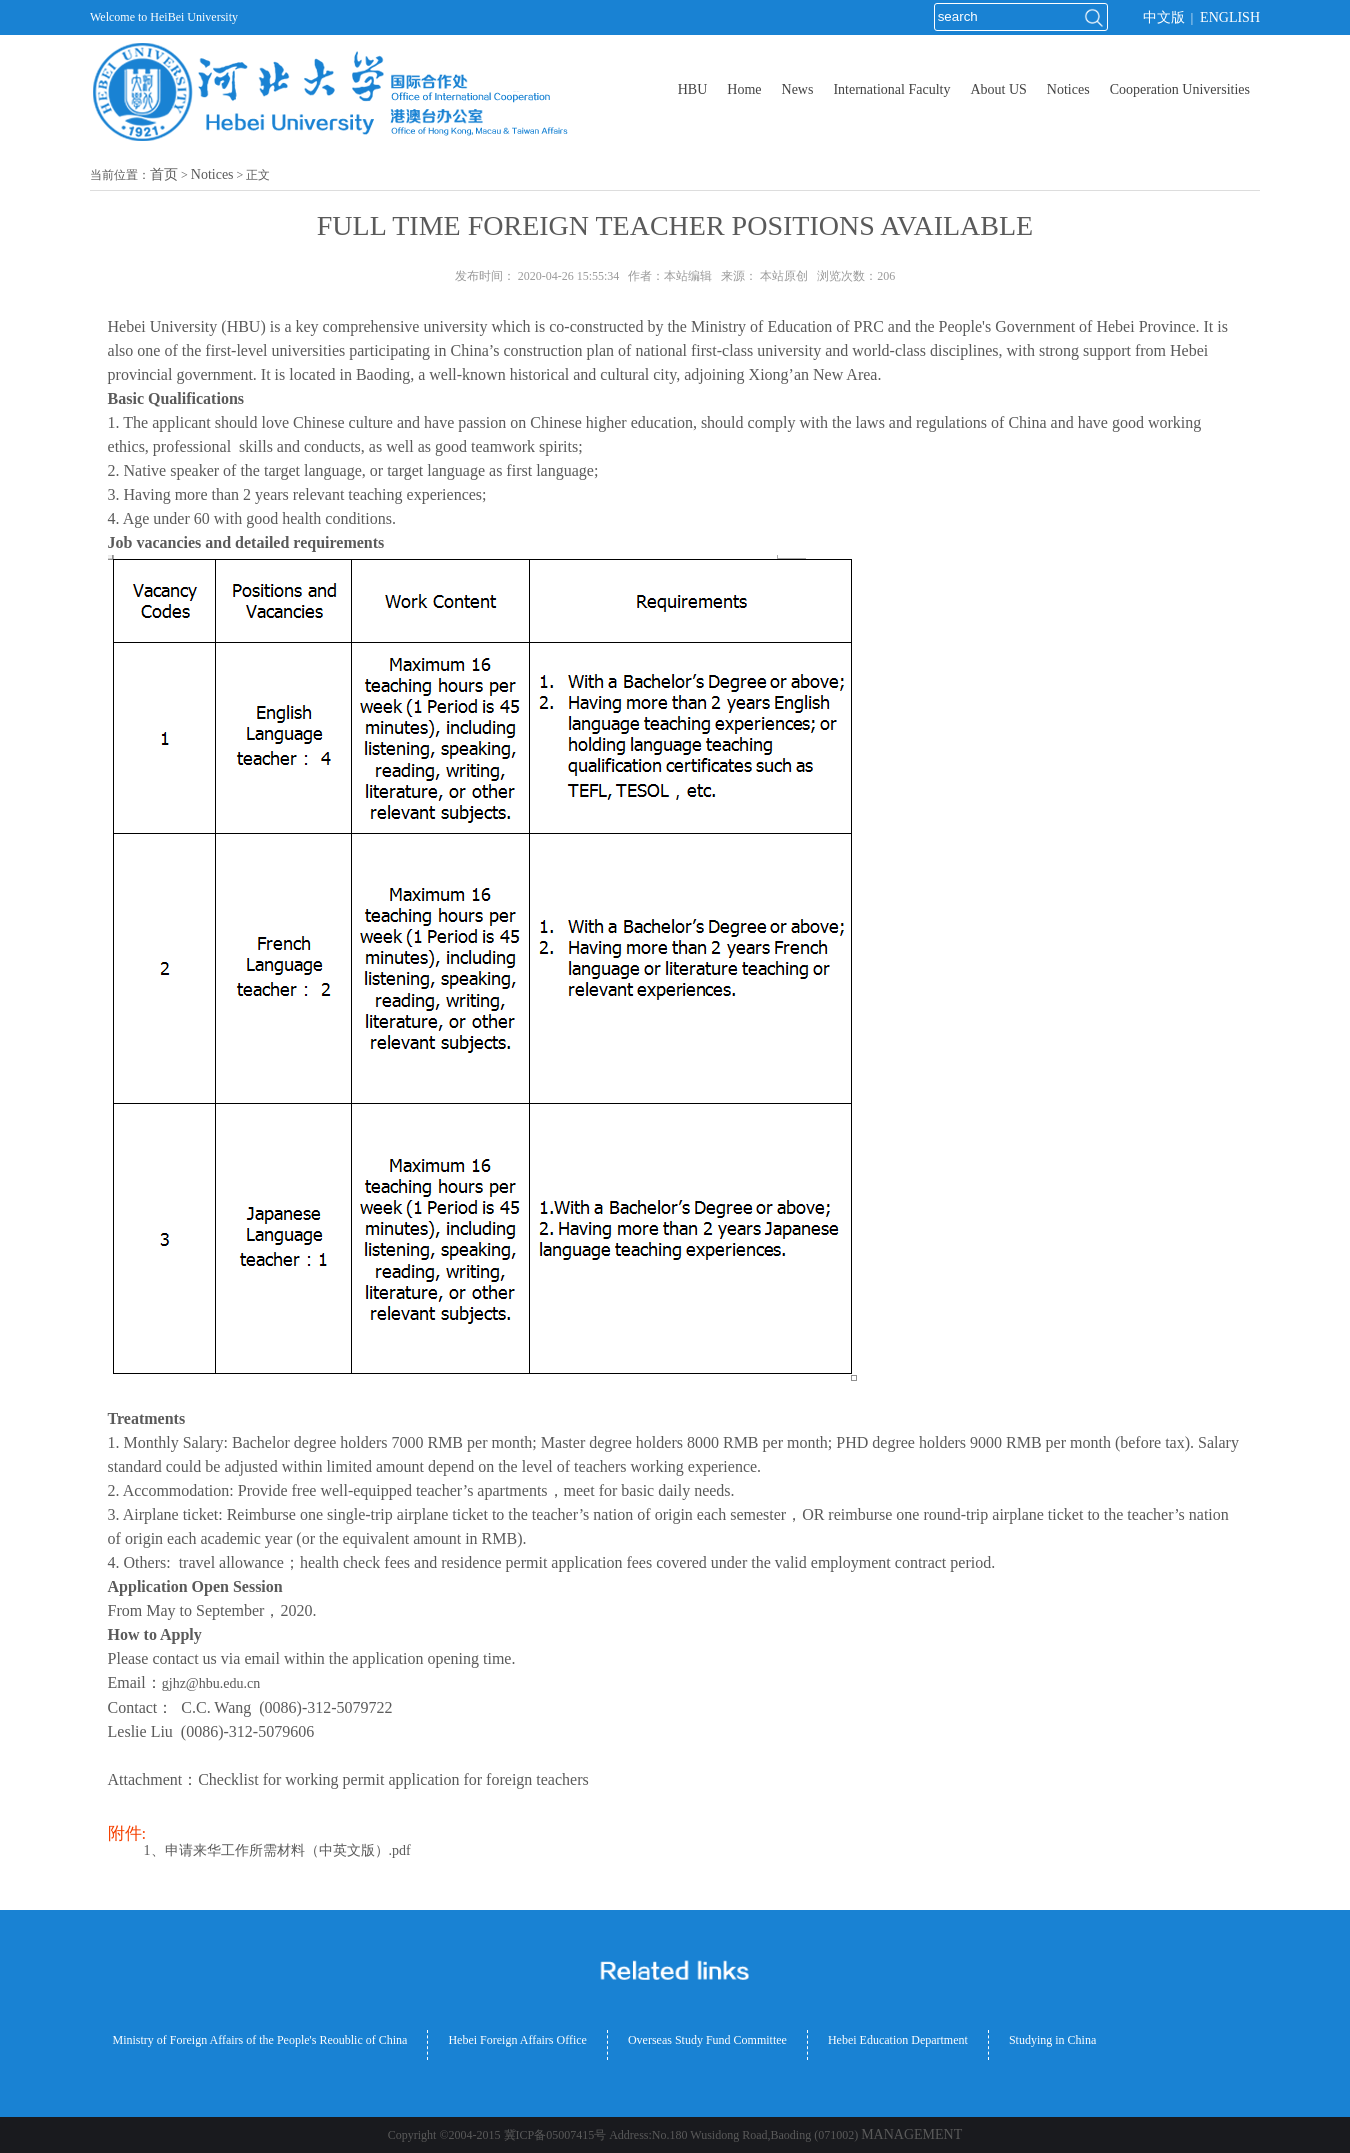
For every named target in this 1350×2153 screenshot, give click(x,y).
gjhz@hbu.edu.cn (211, 1683)
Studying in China (1052, 2040)
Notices (212, 174)
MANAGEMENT (911, 2134)
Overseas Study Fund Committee (707, 2040)
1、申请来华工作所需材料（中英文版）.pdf (277, 1850)
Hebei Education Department (898, 2040)
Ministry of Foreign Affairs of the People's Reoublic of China (260, 2040)
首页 (164, 174)
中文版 (1164, 17)
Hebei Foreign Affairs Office (517, 2040)
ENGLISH (1230, 17)
